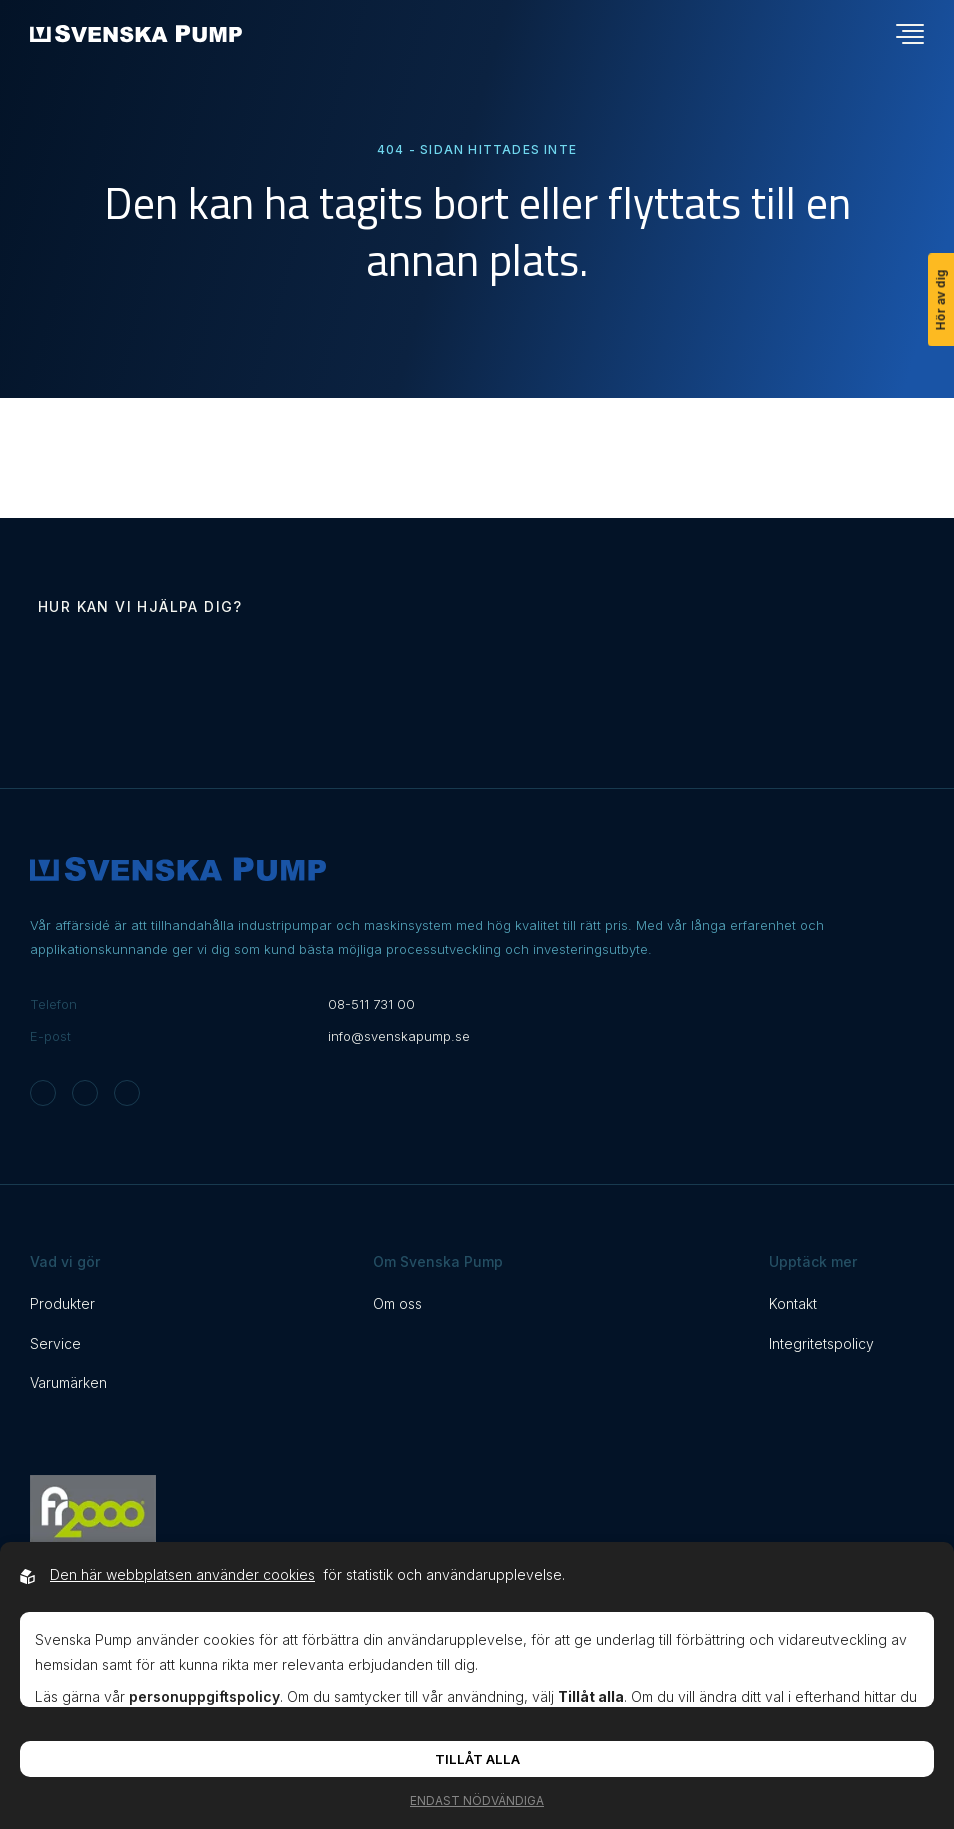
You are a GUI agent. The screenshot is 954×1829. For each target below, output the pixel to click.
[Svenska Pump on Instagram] (43, 1093)
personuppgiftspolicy (204, 1696)
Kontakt (793, 1303)
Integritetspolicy (821, 1343)
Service (55, 1343)
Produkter (62, 1303)
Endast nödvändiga (477, 1800)
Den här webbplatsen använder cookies (182, 1574)
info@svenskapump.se (399, 1036)
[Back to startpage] (136, 33)
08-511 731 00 (371, 1004)
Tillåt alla (477, 1759)
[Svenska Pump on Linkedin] (127, 1093)
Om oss (397, 1303)
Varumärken (68, 1382)
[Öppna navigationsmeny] (910, 34)
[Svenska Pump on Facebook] (85, 1093)
